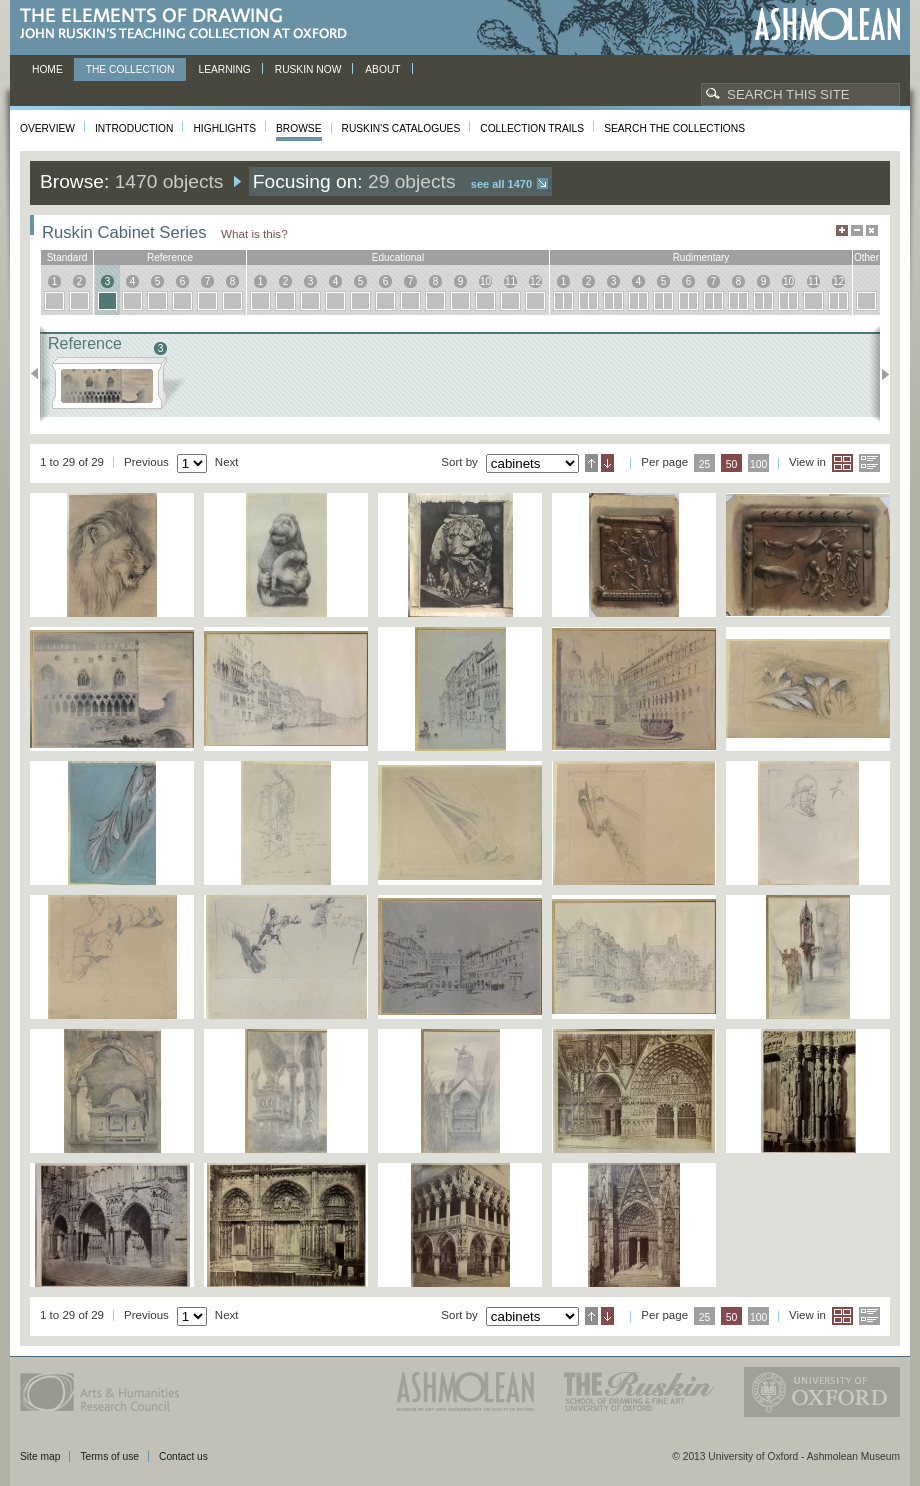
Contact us (183, 1456)
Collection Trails (532, 128)
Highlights (224, 128)
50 (732, 464)
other (866, 257)
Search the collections (674, 128)
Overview (47, 128)
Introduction (134, 128)
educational (398, 257)
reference (170, 257)
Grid (842, 463)
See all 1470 (501, 184)
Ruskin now (308, 69)
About (382, 69)
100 (758, 464)
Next (879, 374)
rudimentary (701, 257)
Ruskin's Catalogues (401, 128)
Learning (224, 69)
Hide (872, 230)
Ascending (591, 463)
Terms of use (109, 1456)
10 (485, 281)
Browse (299, 128)
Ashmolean (827, 24)
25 (705, 464)
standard (67, 257)
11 (510, 281)
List (869, 463)
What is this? (254, 233)
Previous (40, 374)
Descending (607, 463)
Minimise (857, 230)
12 (535, 281)
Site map (40, 1456)
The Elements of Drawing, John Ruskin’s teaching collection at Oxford (189, 24)
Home (47, 69)
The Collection (130, 69)
